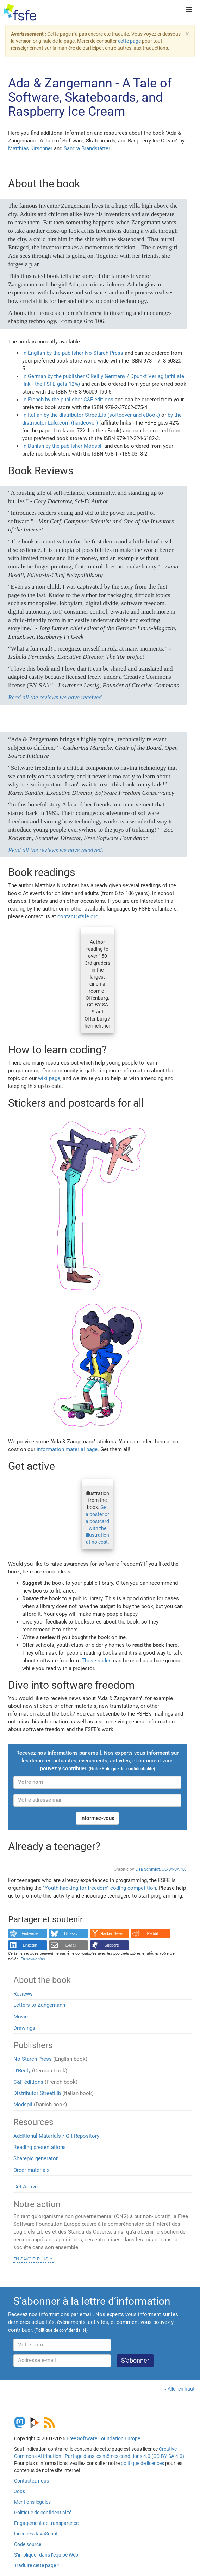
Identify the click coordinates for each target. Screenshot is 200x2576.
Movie (20, 2017)
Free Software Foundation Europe (103, 2438)
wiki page (49, 1078)
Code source (27, 2544)
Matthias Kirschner (30, 148)
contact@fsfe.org (77, 916)
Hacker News (111, 1933)
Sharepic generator (35, 2158)
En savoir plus (30, 2258)
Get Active (25, 2187)
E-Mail (70, 1945)
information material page (67, 1449)
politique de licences (142, 2463)
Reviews (23, 1994)
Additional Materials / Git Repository (56, 2136)
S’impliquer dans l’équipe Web (46, 2555)
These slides (97, 1660)
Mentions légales (32, 2502)
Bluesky (70, 1933)
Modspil (22, 2104)
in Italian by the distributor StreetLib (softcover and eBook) (91, 415)
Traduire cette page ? (37, 2565)
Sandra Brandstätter (87, 148)
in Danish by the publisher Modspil (62, 446)
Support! (112, 1945)
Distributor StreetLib (37, 2093)
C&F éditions (28, 2082)
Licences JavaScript (36, 2534)
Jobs (19, 2491)
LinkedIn (30, 1945)
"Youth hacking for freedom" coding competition (99, 1888)
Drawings (24, 2028)
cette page (129, 41)
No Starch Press (32, 2059)
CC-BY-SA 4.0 (174, 1869)
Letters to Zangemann (39, 2005)
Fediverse (29, 1933)
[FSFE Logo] (20, 12)
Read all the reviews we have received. (55, 697)
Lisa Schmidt (147, 1869)
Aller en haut (181, 2389)
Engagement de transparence (46, 2523)
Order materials (31, 2170)
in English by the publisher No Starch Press (72, 353)
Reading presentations (39, 2147)
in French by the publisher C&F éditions (67, 399)
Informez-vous (97, 1818)
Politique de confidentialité (42, 2512)
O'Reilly (22, 2071)
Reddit (152, 1933)
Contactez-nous (31, 2481)
